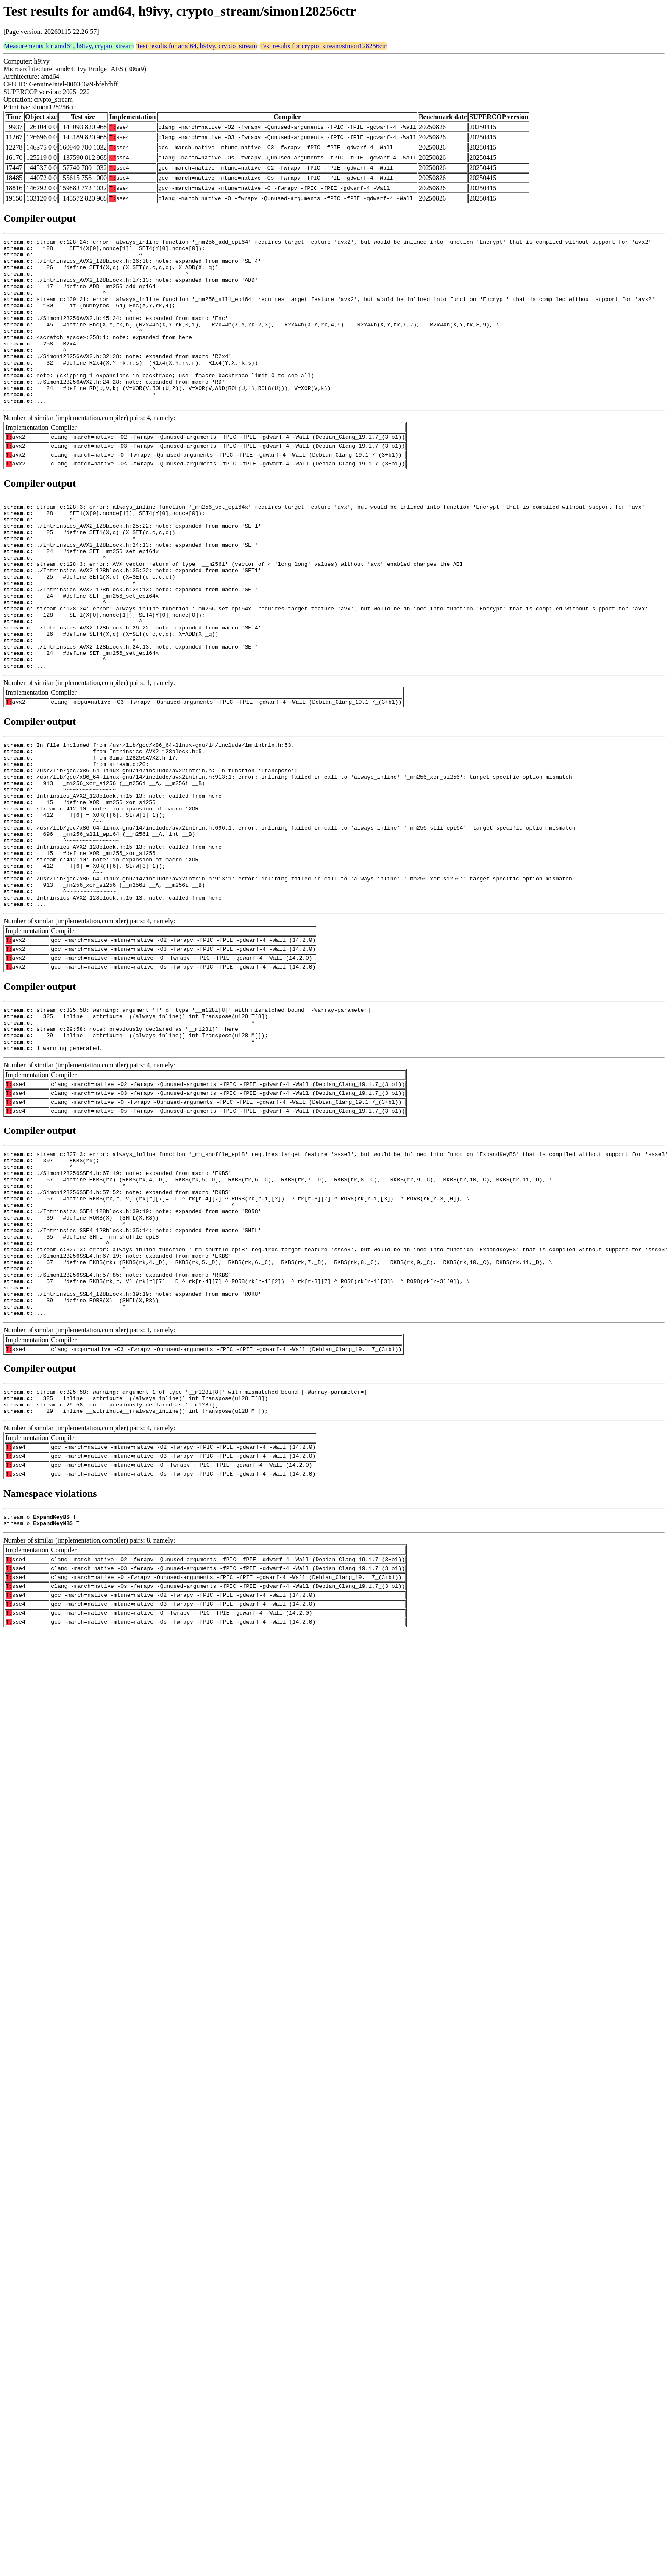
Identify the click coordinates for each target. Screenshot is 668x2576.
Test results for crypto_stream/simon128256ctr (323, 46)
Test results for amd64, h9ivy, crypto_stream (196, 46)
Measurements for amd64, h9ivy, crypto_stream (69, 46)
